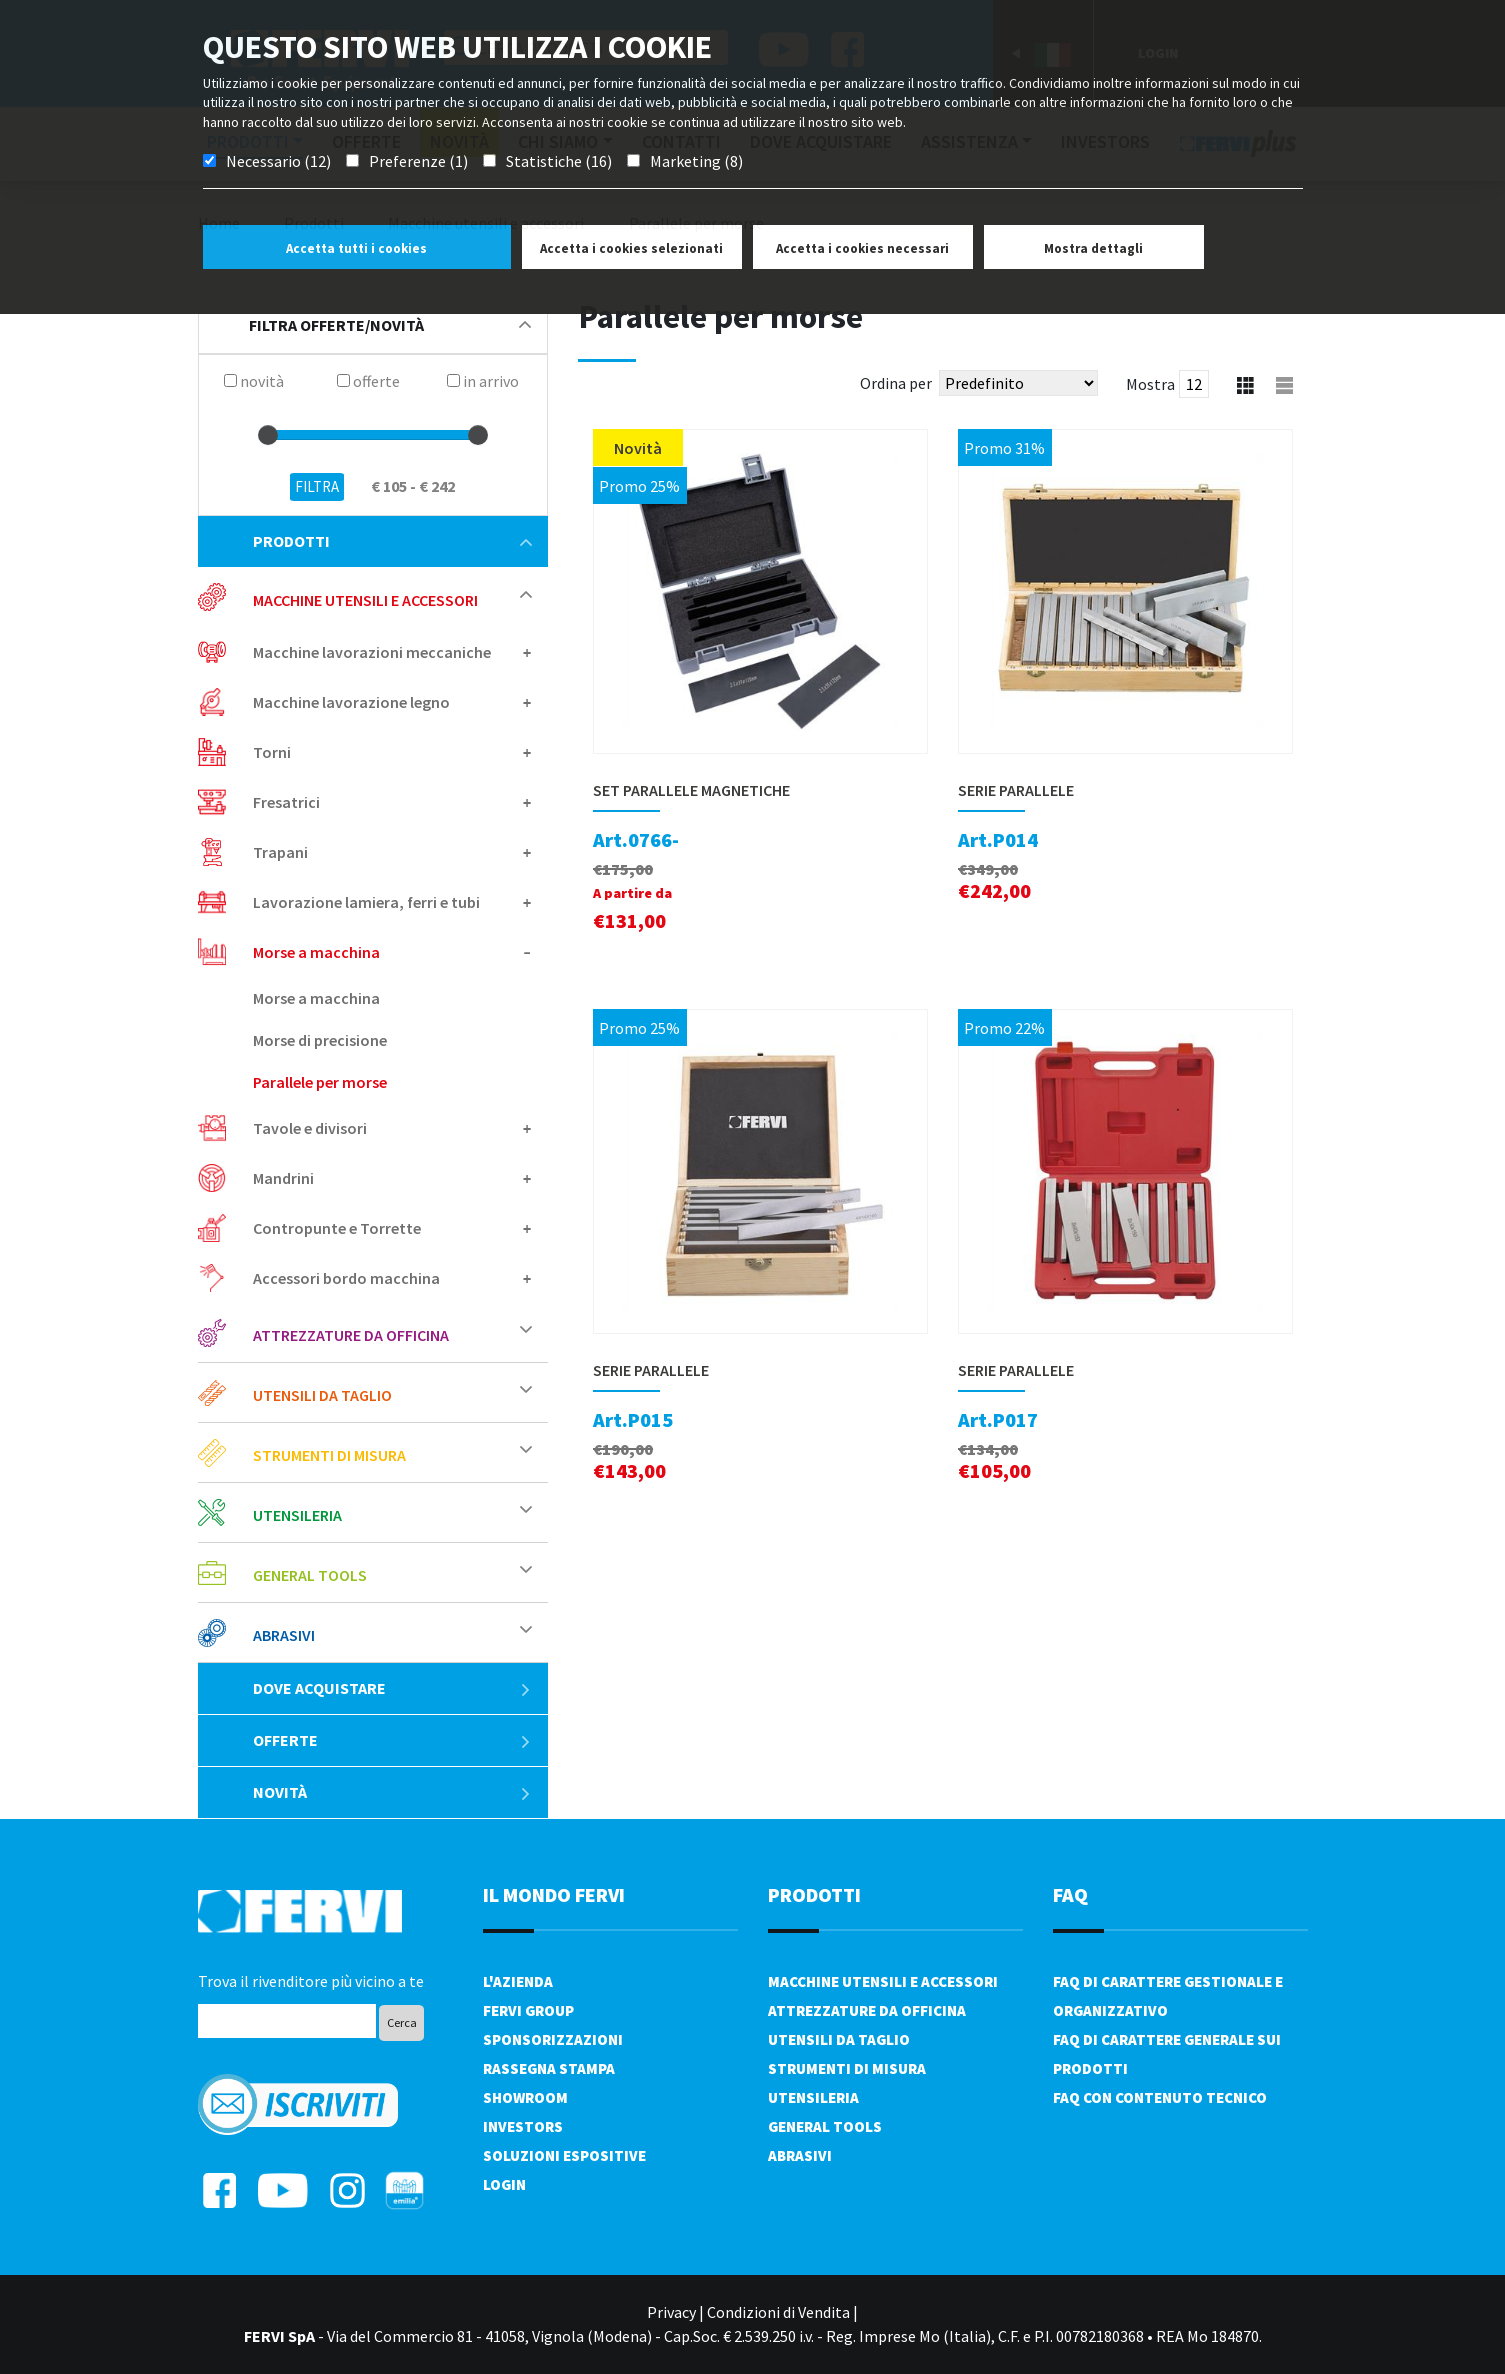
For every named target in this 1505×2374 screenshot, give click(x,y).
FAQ (1070, 1894)
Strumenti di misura (329, 1455)
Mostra (1150, 384)
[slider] (268, 435)
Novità (392, 1792)
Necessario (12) (278, 161)
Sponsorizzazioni (553, 2039)
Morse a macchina (316, 952)
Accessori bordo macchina (346, 1278)
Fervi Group (528, 2010)
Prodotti (392, 541)
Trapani (280, 852)
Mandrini (283, 1178)
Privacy (671, 2312)
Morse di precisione (320, 1040)
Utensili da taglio (322, 1395)
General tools (310, 1575)
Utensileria (297, 1515)
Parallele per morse (320, 1082)
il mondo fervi (554, 1894)
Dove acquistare (392, 1688)
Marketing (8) (696, 161)
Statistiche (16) (559, 161)
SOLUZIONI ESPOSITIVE (564, 2155)
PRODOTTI (814, 1894)
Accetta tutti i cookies (356, 248)
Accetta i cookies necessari (862, 248)
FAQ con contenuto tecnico (1160, 2097)
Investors (523, 2126)
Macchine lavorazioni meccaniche (372, 652)
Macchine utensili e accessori (365, 600)
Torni (272, 752)
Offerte (392, 1740)
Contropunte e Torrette (337, 1228)
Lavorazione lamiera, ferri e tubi (366, 902)
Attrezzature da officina (351, 1335)
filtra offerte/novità (390, 325)
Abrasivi (284, 1635)
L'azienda (518, 1981)
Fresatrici (286, 802)
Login (504, 2184)
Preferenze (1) (418, 161)
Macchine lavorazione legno (351, 702)
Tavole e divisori (310, 1128)
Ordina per (896, 383)
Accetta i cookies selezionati (631, 248)
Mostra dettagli (1093, 248)
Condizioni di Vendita (778, 2312)
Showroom (525, 2097)
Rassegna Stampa (549, 2068)
